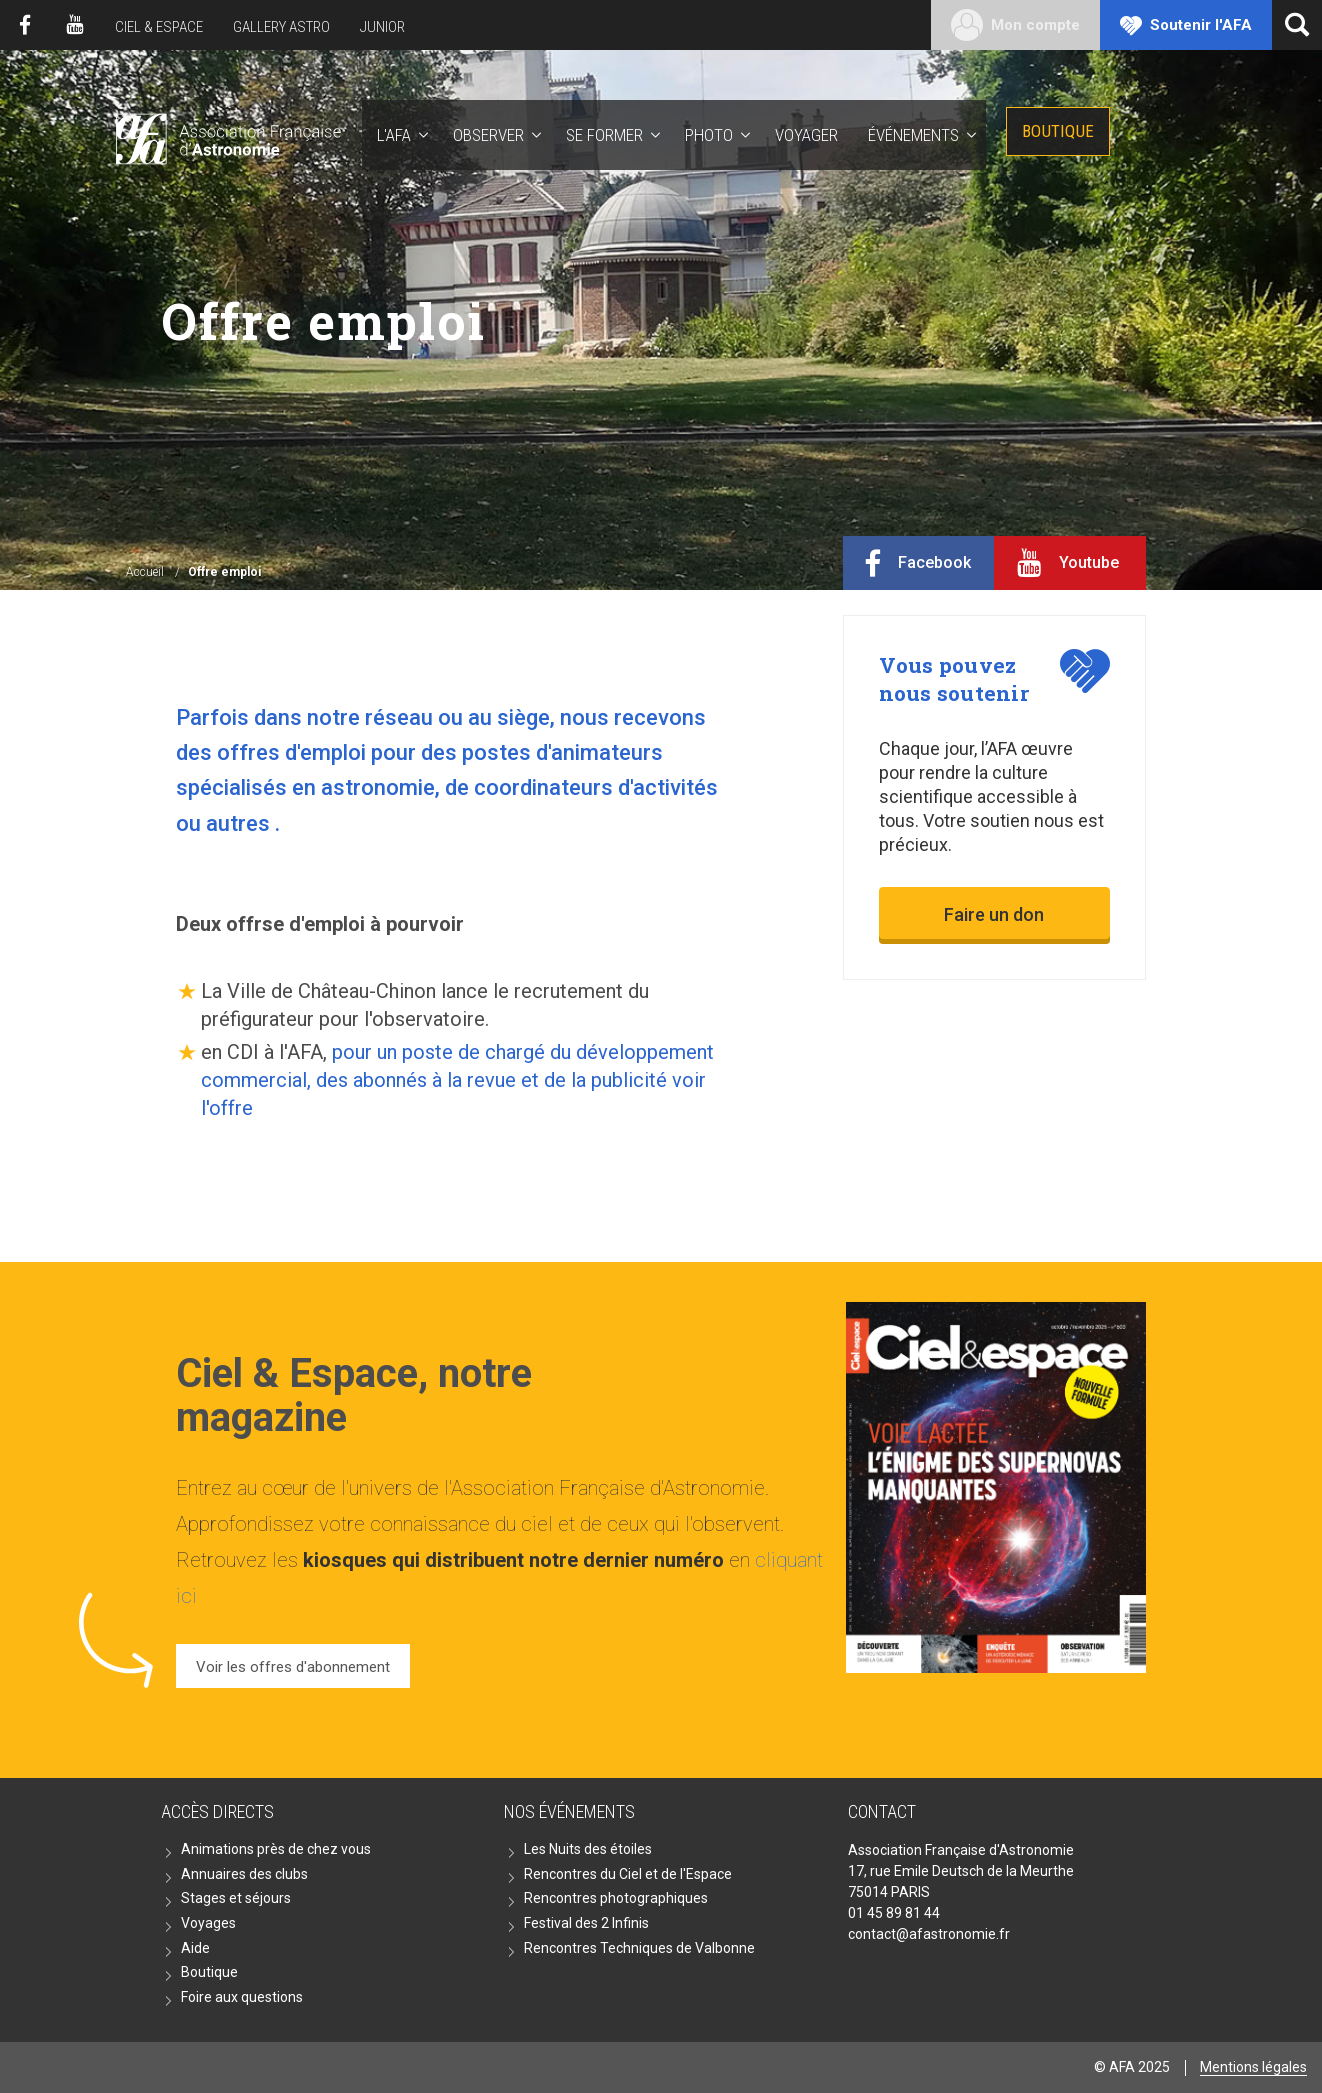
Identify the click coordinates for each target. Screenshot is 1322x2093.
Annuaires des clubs (244, 1874)
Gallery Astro (281, 27)
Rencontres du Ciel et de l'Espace (628, 1874)
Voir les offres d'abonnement (293, 1667)
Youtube (75, 25)
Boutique (1058, 131)
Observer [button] (488, 135)
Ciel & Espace (159, 27)
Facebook (25, 25)
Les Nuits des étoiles (588, 1849)
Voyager (806, 135)
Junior (382, 27)
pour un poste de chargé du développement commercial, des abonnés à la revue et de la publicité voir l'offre (457, 1080)
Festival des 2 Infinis (586, 1923)
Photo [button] (709, 135)
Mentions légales (1253, 2067)
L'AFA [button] (394, 135)
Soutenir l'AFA (1201, 25)
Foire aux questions (242, 1997)
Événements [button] (913, 135)
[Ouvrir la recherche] (1297, 25)
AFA (226, 135)
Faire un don (994, 914)
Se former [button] (604, 135)
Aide (195, 1948)
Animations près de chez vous (276, 1849)
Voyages (208, 1923)
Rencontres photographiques (616, 1898)
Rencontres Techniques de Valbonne (639, 1948)
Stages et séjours (236, 1898)
